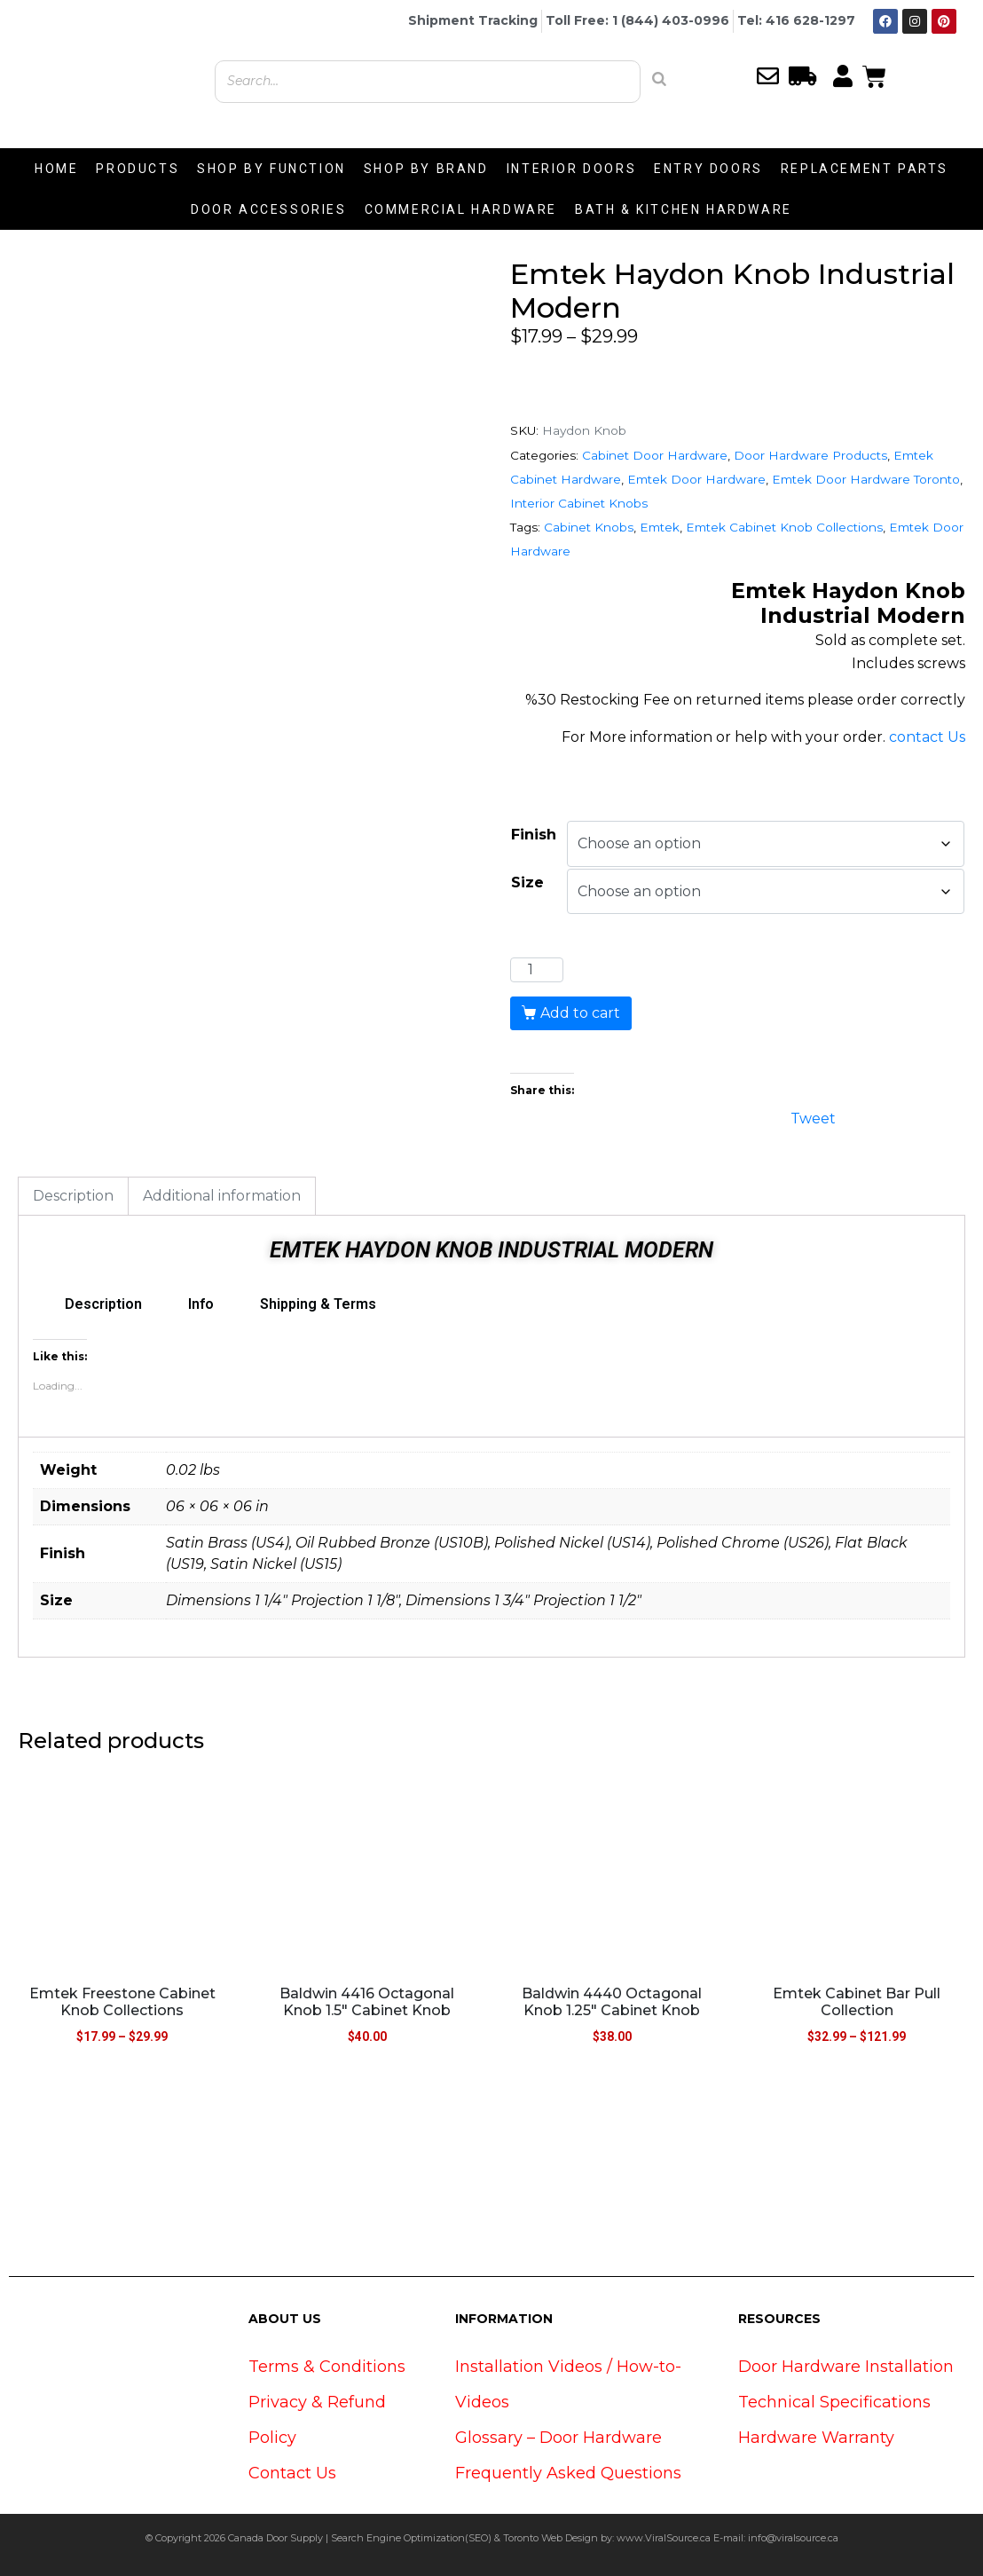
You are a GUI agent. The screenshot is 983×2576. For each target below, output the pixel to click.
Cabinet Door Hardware (654, 455)
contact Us (927, 737)
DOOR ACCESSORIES (269, 209)
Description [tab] (73, 1195)
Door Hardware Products (810, 455)
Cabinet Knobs (588, 527)
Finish (533, 834)
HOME (56, 168)
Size (527, 882)
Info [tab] (201, 1304)
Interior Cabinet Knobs (579, 503)
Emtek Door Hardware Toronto (866, 479)
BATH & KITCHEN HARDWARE (683, 209)
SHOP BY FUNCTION (271, 168)
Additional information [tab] (222, 1195)
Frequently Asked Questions (568, 2473)
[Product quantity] (536, 969)
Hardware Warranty (816, 2437)
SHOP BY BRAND (426, 168)
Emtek (660, 527)
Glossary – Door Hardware (558, 2437)
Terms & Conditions (326, 2366)
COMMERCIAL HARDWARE (461, 209)
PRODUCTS (137, 168)
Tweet (813, 1116)
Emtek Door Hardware (696, 479)
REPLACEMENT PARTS (864, 168)
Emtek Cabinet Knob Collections (784, 527)
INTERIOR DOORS (571, 168)
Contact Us (292, 2473)
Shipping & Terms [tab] (318, 1304)
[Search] (659, 79)
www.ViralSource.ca (664, 2538)
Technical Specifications (834, 2402)
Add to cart (580, 1012)
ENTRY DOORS (708, 168)
